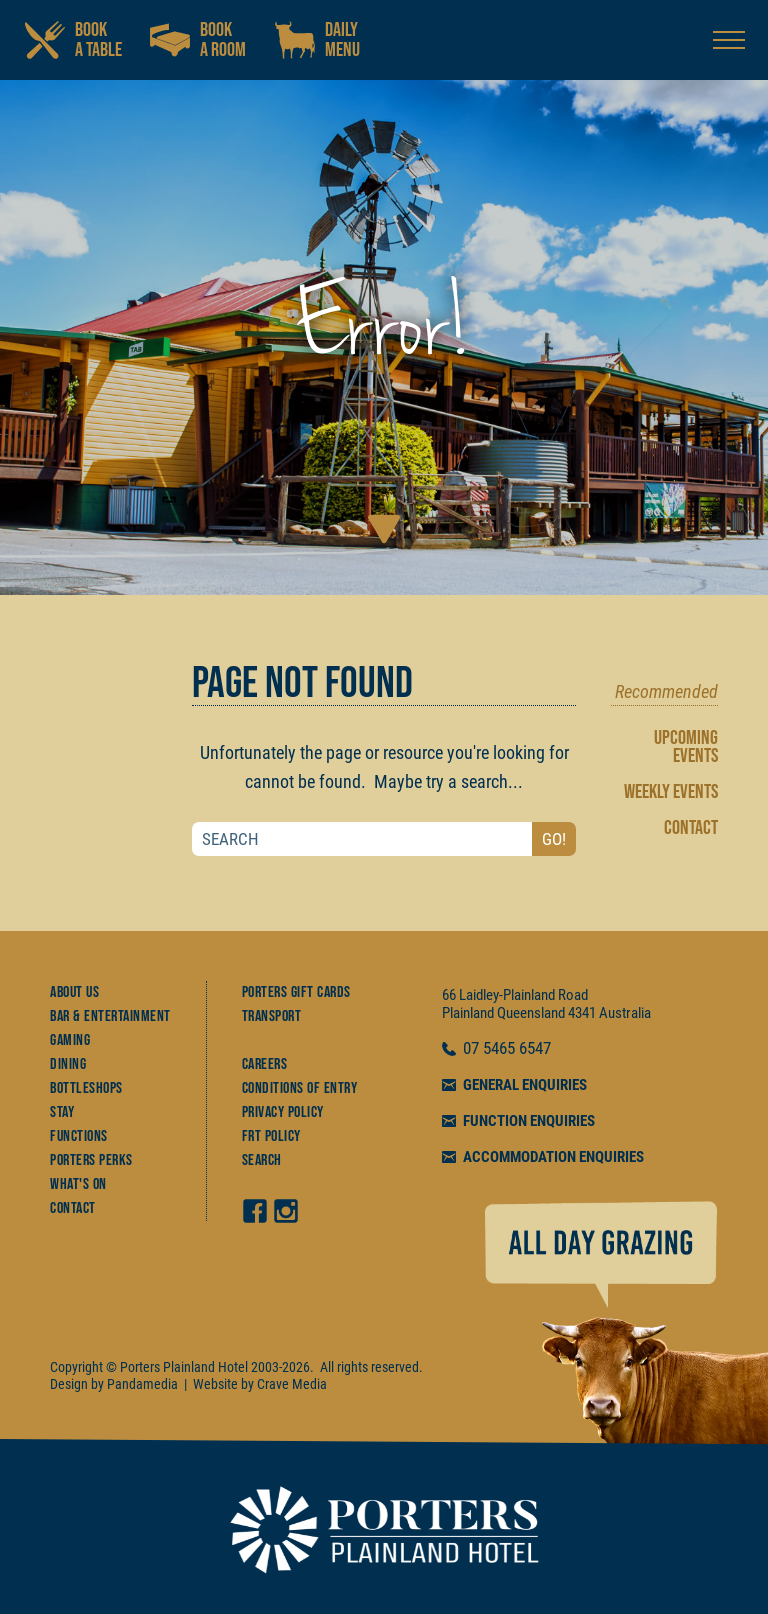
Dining (68, 1064)
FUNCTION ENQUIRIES (529, 1121)
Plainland (468, 1013)
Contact (73, 1208)
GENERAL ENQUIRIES (525, 1085)
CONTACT (691, 828)
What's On (78, 1184)
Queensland (531, 1013)
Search (262, 1160)
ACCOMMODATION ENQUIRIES (553, 1157)
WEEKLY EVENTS (671, 792)
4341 (582, 1013)
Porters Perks (91, 1160)
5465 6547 (517, 1049)
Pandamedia (142, 1384)
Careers (265, 1064)
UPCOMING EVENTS (686, 747)
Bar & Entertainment (110, 1016)
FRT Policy (271, 1136)
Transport (272, 1016)
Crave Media (292, 1384)
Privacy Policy (283, 1112)
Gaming (70, 1040)
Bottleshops (86, 1088)
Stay (62, 1112)
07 (473, 1049)
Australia (625, 1013)
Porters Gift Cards (296, 992)
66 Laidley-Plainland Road (515, 995)
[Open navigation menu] (729, 40)
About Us (74, 992)
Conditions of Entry (300, 1088)
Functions (79, 1136)
